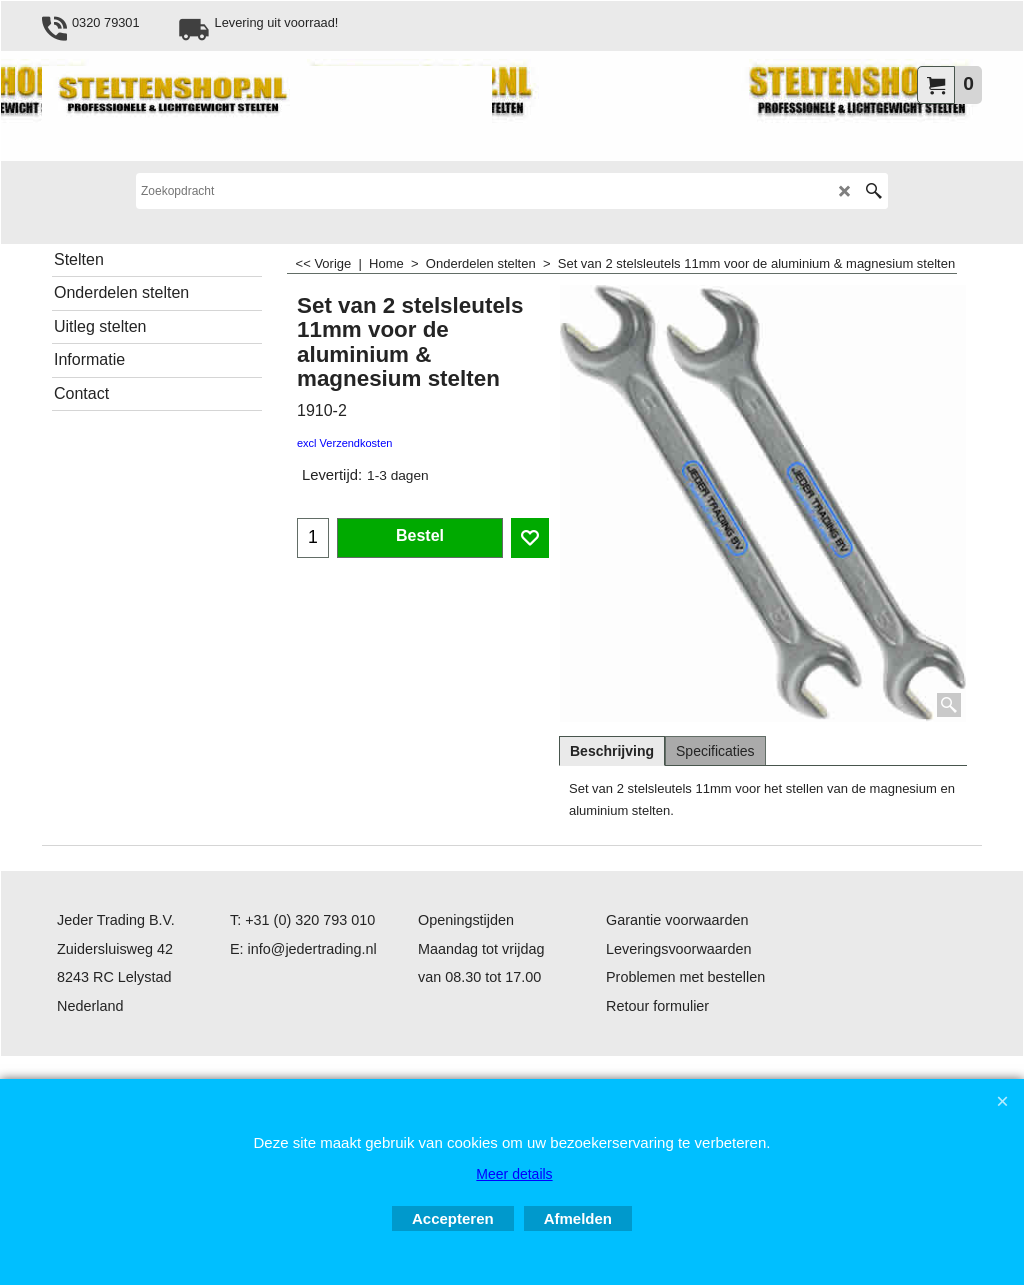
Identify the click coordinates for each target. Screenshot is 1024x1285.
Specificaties (715, 751)
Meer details (514, 1174)
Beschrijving (612, 751)
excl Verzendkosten (344, 443)
